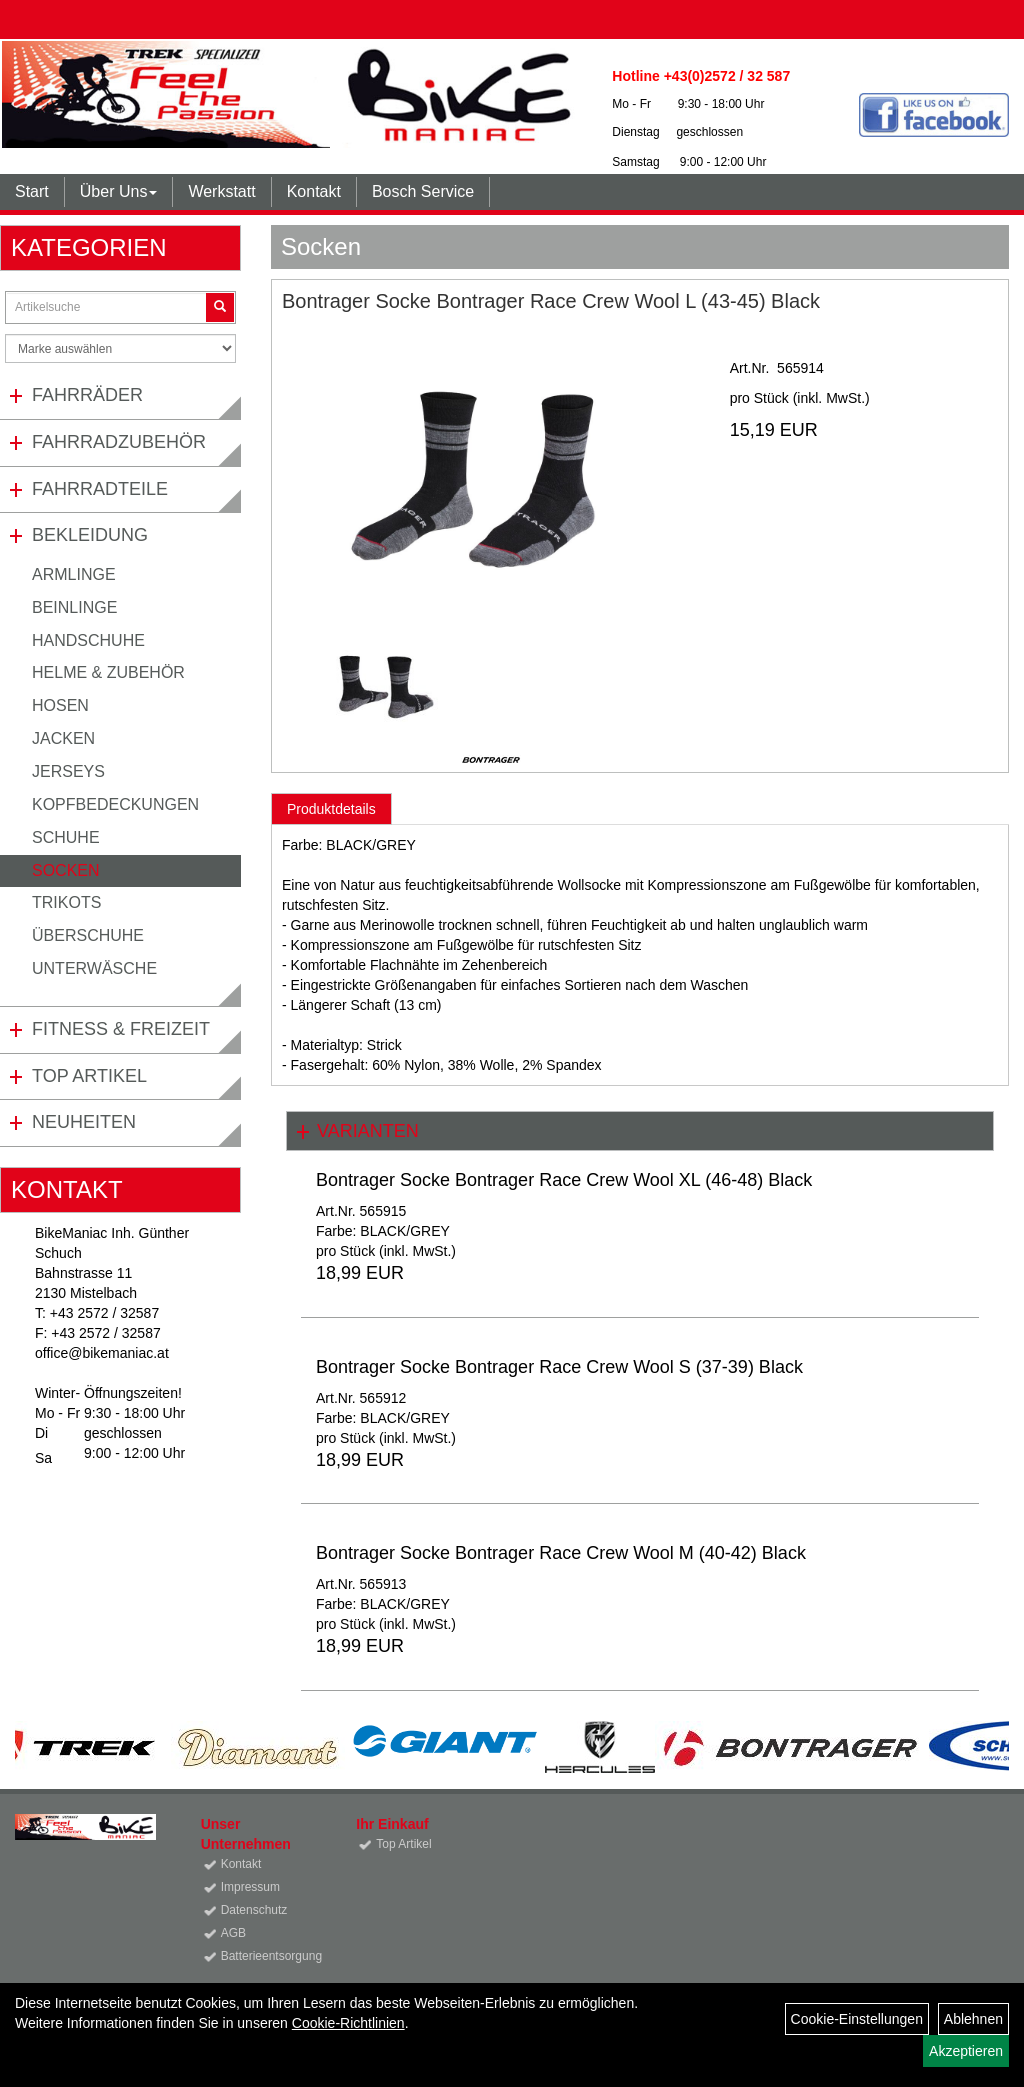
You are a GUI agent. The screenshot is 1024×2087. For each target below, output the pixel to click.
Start (32, 191)
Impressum (250, 1887)
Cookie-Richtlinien (348, 2023)
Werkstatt (221, 191)
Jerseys (68, 771)
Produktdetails (331, 809)
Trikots (66, 902)
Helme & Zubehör (108, 672)
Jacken (63, 738)
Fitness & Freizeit (121, 1029)
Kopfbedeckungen (115, 804)
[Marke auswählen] (120, 348)
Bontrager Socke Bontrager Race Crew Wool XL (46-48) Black (564, 1180)
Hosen (60, 705)
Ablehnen (973, 2019)
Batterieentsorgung (266, 1956)
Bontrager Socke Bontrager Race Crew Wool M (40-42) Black (561, 1553)
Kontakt (314, 191)
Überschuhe (88, 935)
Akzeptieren (966, 2051)
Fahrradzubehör (119, 442)
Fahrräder (87, 395)
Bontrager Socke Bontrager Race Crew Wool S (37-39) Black (559, 1367)
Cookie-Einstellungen (857, 2019)
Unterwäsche (94, 968)
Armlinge (74, 574)
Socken (66, 870)
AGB (233, 1933)
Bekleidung (90, 535)
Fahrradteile (100, 489)
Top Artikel (89, 1076)
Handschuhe (88, 640)
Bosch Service (423, 191)
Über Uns (119, 191)
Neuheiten (84, 1122)
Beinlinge (74, 607)
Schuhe (66, 837)
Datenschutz (254, 1910)
